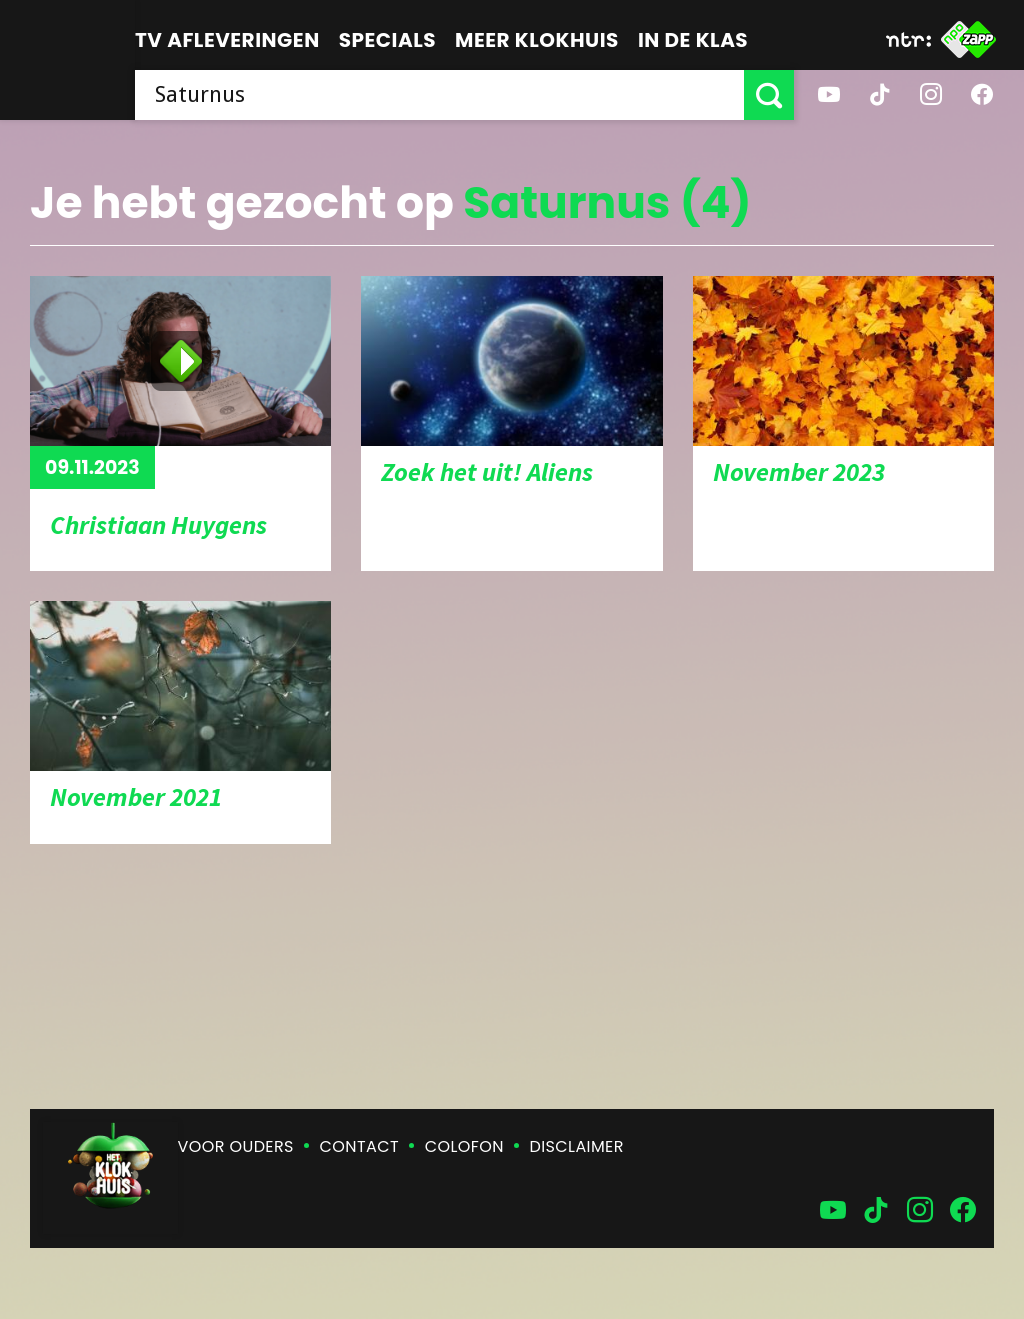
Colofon (464, 1146)
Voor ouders (236, 1146)
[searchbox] (439, 95)
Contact (359, 1146)
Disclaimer (577, 1146)
